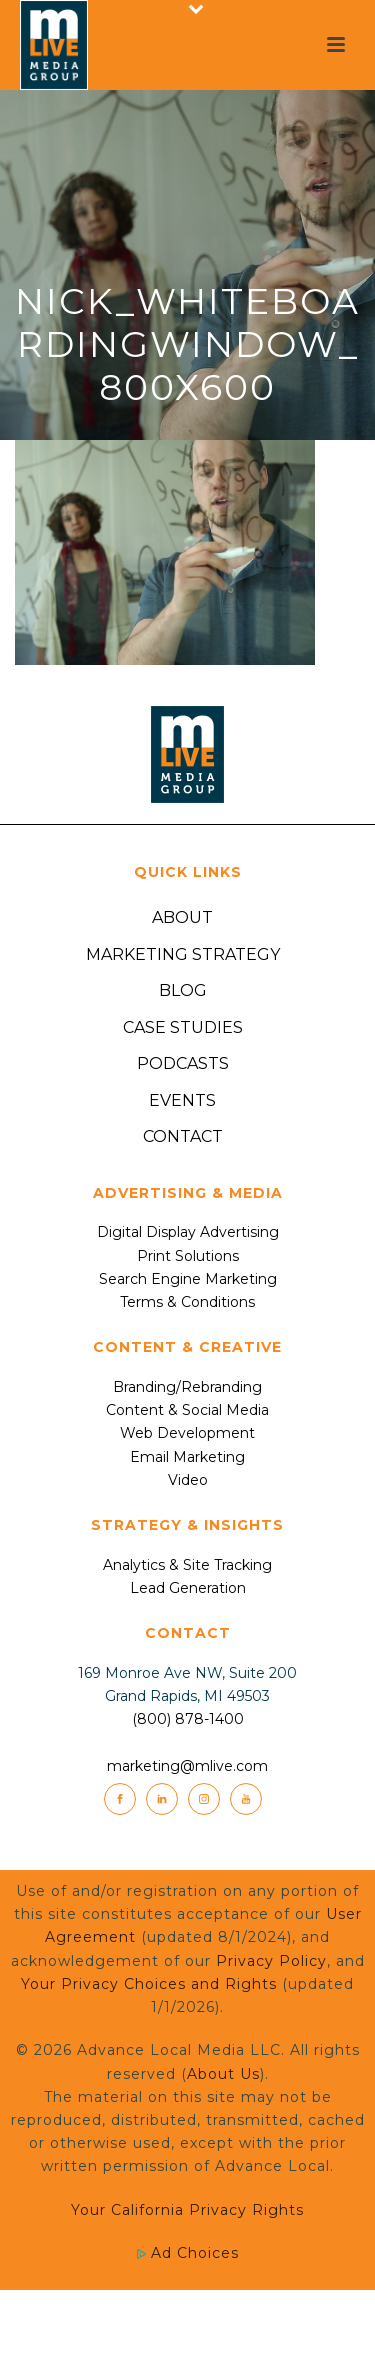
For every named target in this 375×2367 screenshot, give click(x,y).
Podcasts (183, 1063)
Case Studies (183, 1027)
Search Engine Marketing (188, 1279)
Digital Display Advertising (188, 1232)
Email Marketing (187, 1457)
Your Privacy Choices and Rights (149, 1984)
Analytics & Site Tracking (187, 1565)
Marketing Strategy (183, 954)
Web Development (187, 1433)
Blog (183, 990)
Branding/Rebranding (187, 1387)
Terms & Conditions (187, 1302)
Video (188, 1480)
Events (182, 1100)
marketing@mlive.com (187, 1766)
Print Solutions (188, 1256)
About (182, 917)
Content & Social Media (187, 1410)
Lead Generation (188, 1588)
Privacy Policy (271, 1961)
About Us (223, 2074)
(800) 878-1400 (188, 1719)
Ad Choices (188, 2253)
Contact (183, 1136)
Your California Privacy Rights (187, 2210)
